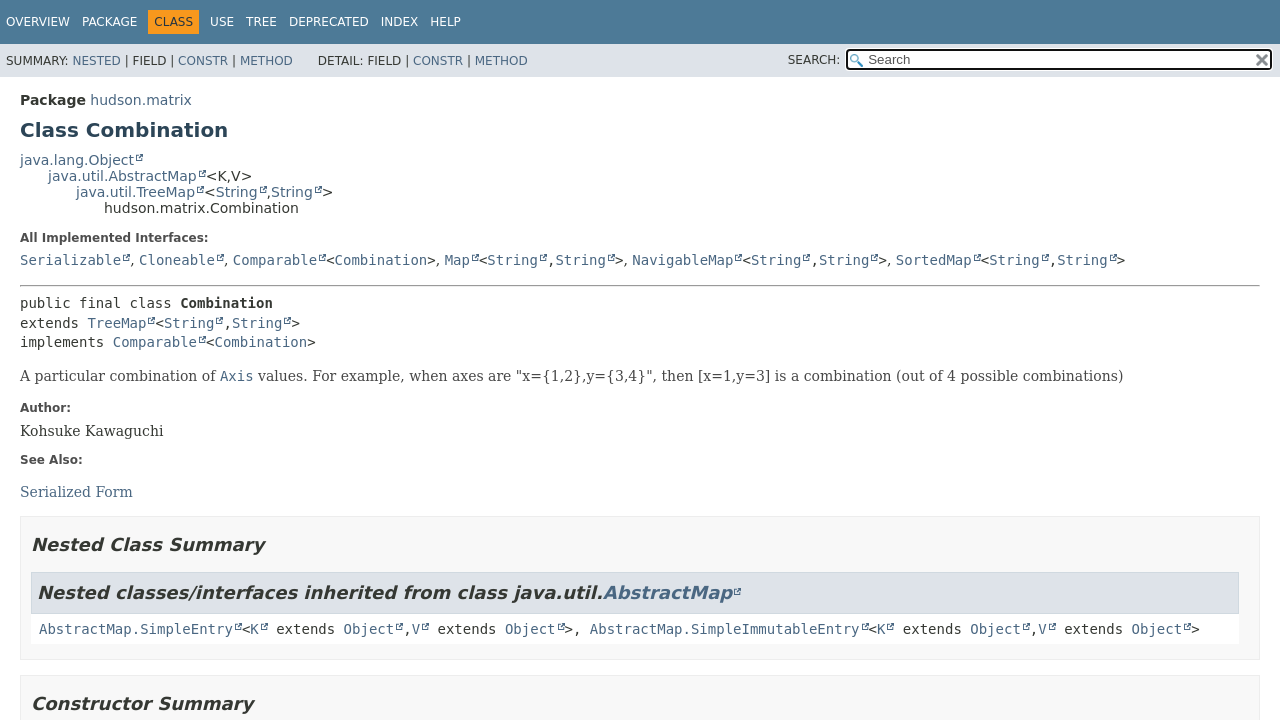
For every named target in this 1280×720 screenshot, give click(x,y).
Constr (203, 61)
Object (369, 629)
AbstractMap (667, 592)
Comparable (275, 260)
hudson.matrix (140, 100)
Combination (381, 260)
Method (266, 61)
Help (445, 22)
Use (222, 22)
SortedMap (934, 260)
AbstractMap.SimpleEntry (136, 629)
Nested (96, 61)
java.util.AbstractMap (122, 176)
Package (109, 22)
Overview (38, 22)
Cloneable (177, 260)
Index (400, 22)
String (237, 192)
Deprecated (329, 22)
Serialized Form (76, 492)
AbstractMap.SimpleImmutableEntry (725, 629)
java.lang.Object (77, 160)
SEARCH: (814, 60)
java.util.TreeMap (135, 192)
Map (457, 260)
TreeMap (116, 323)
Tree (261, 22)
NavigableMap (682, 260)
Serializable (70, 260)
